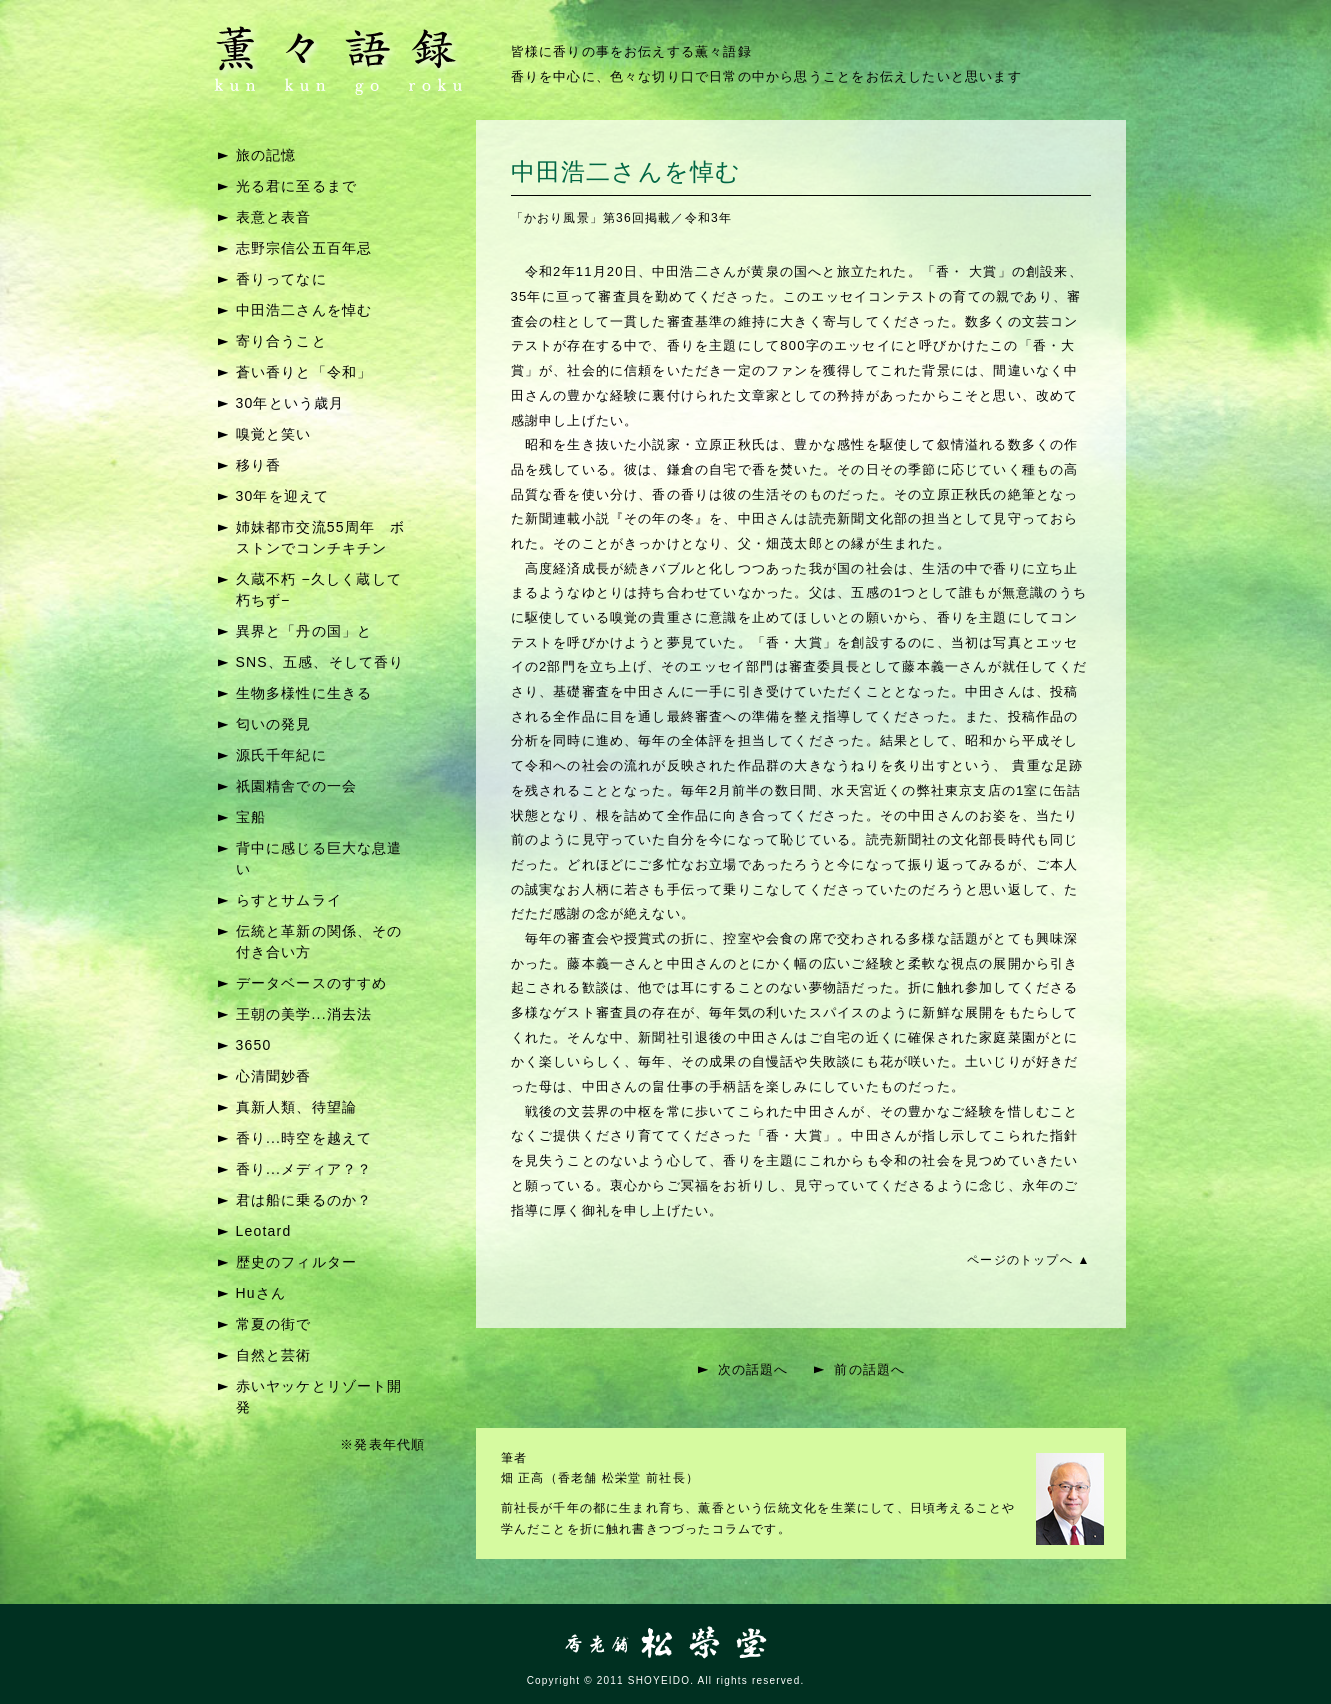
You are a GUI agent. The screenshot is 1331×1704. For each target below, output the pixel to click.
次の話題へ (753, 1369)
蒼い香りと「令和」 (304, 372)
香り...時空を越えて (304, 1138)
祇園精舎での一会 (297, 786)
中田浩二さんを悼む (304, 310)
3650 (254, 1045)
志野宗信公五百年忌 (304, 248)
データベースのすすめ (312, 983)
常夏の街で (274, 1324)
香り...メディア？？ (304, 1169)
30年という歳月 (290, 403)
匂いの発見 (274, 724)
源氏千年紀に (281, 755)
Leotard (264, 1231)
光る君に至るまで (297, 186)
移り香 (259, 465)
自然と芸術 (274, 1355)
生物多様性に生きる (304, 693)
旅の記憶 (266, 155)
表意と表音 (274, 217)
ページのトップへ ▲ (1028, 1260)
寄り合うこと (281, 341)
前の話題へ (869, 1369)
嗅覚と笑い (274, 434)
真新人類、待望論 (297, 1107)
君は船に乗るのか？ (304, 1200)
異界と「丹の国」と (304, 631)
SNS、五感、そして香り (320, 662)
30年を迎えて (283, 496)
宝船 (251, 817)
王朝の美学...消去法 (304, 1014)
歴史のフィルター (297, 1262)
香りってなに (281, 279)
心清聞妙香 (274, 1076)
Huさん (261, 1293)
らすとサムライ (289, 900)
